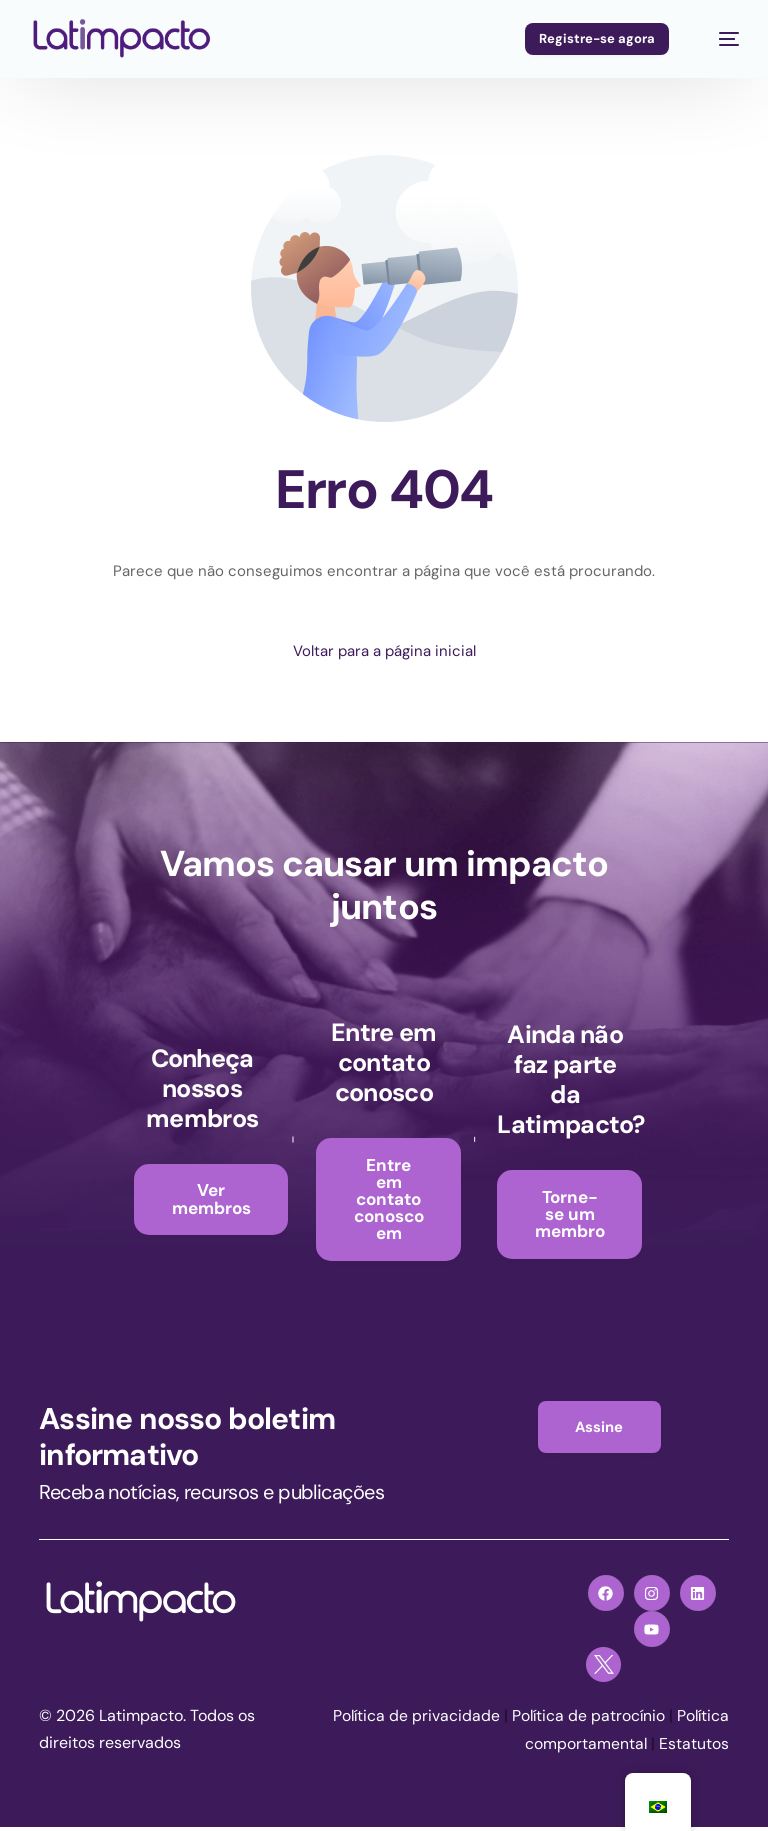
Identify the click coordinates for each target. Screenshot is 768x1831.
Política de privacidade (468, 1720)
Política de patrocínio (643, 1720)
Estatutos (694, 1747)
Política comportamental (556, 1747)
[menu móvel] (718, 39)
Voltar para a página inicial (384, 651)
